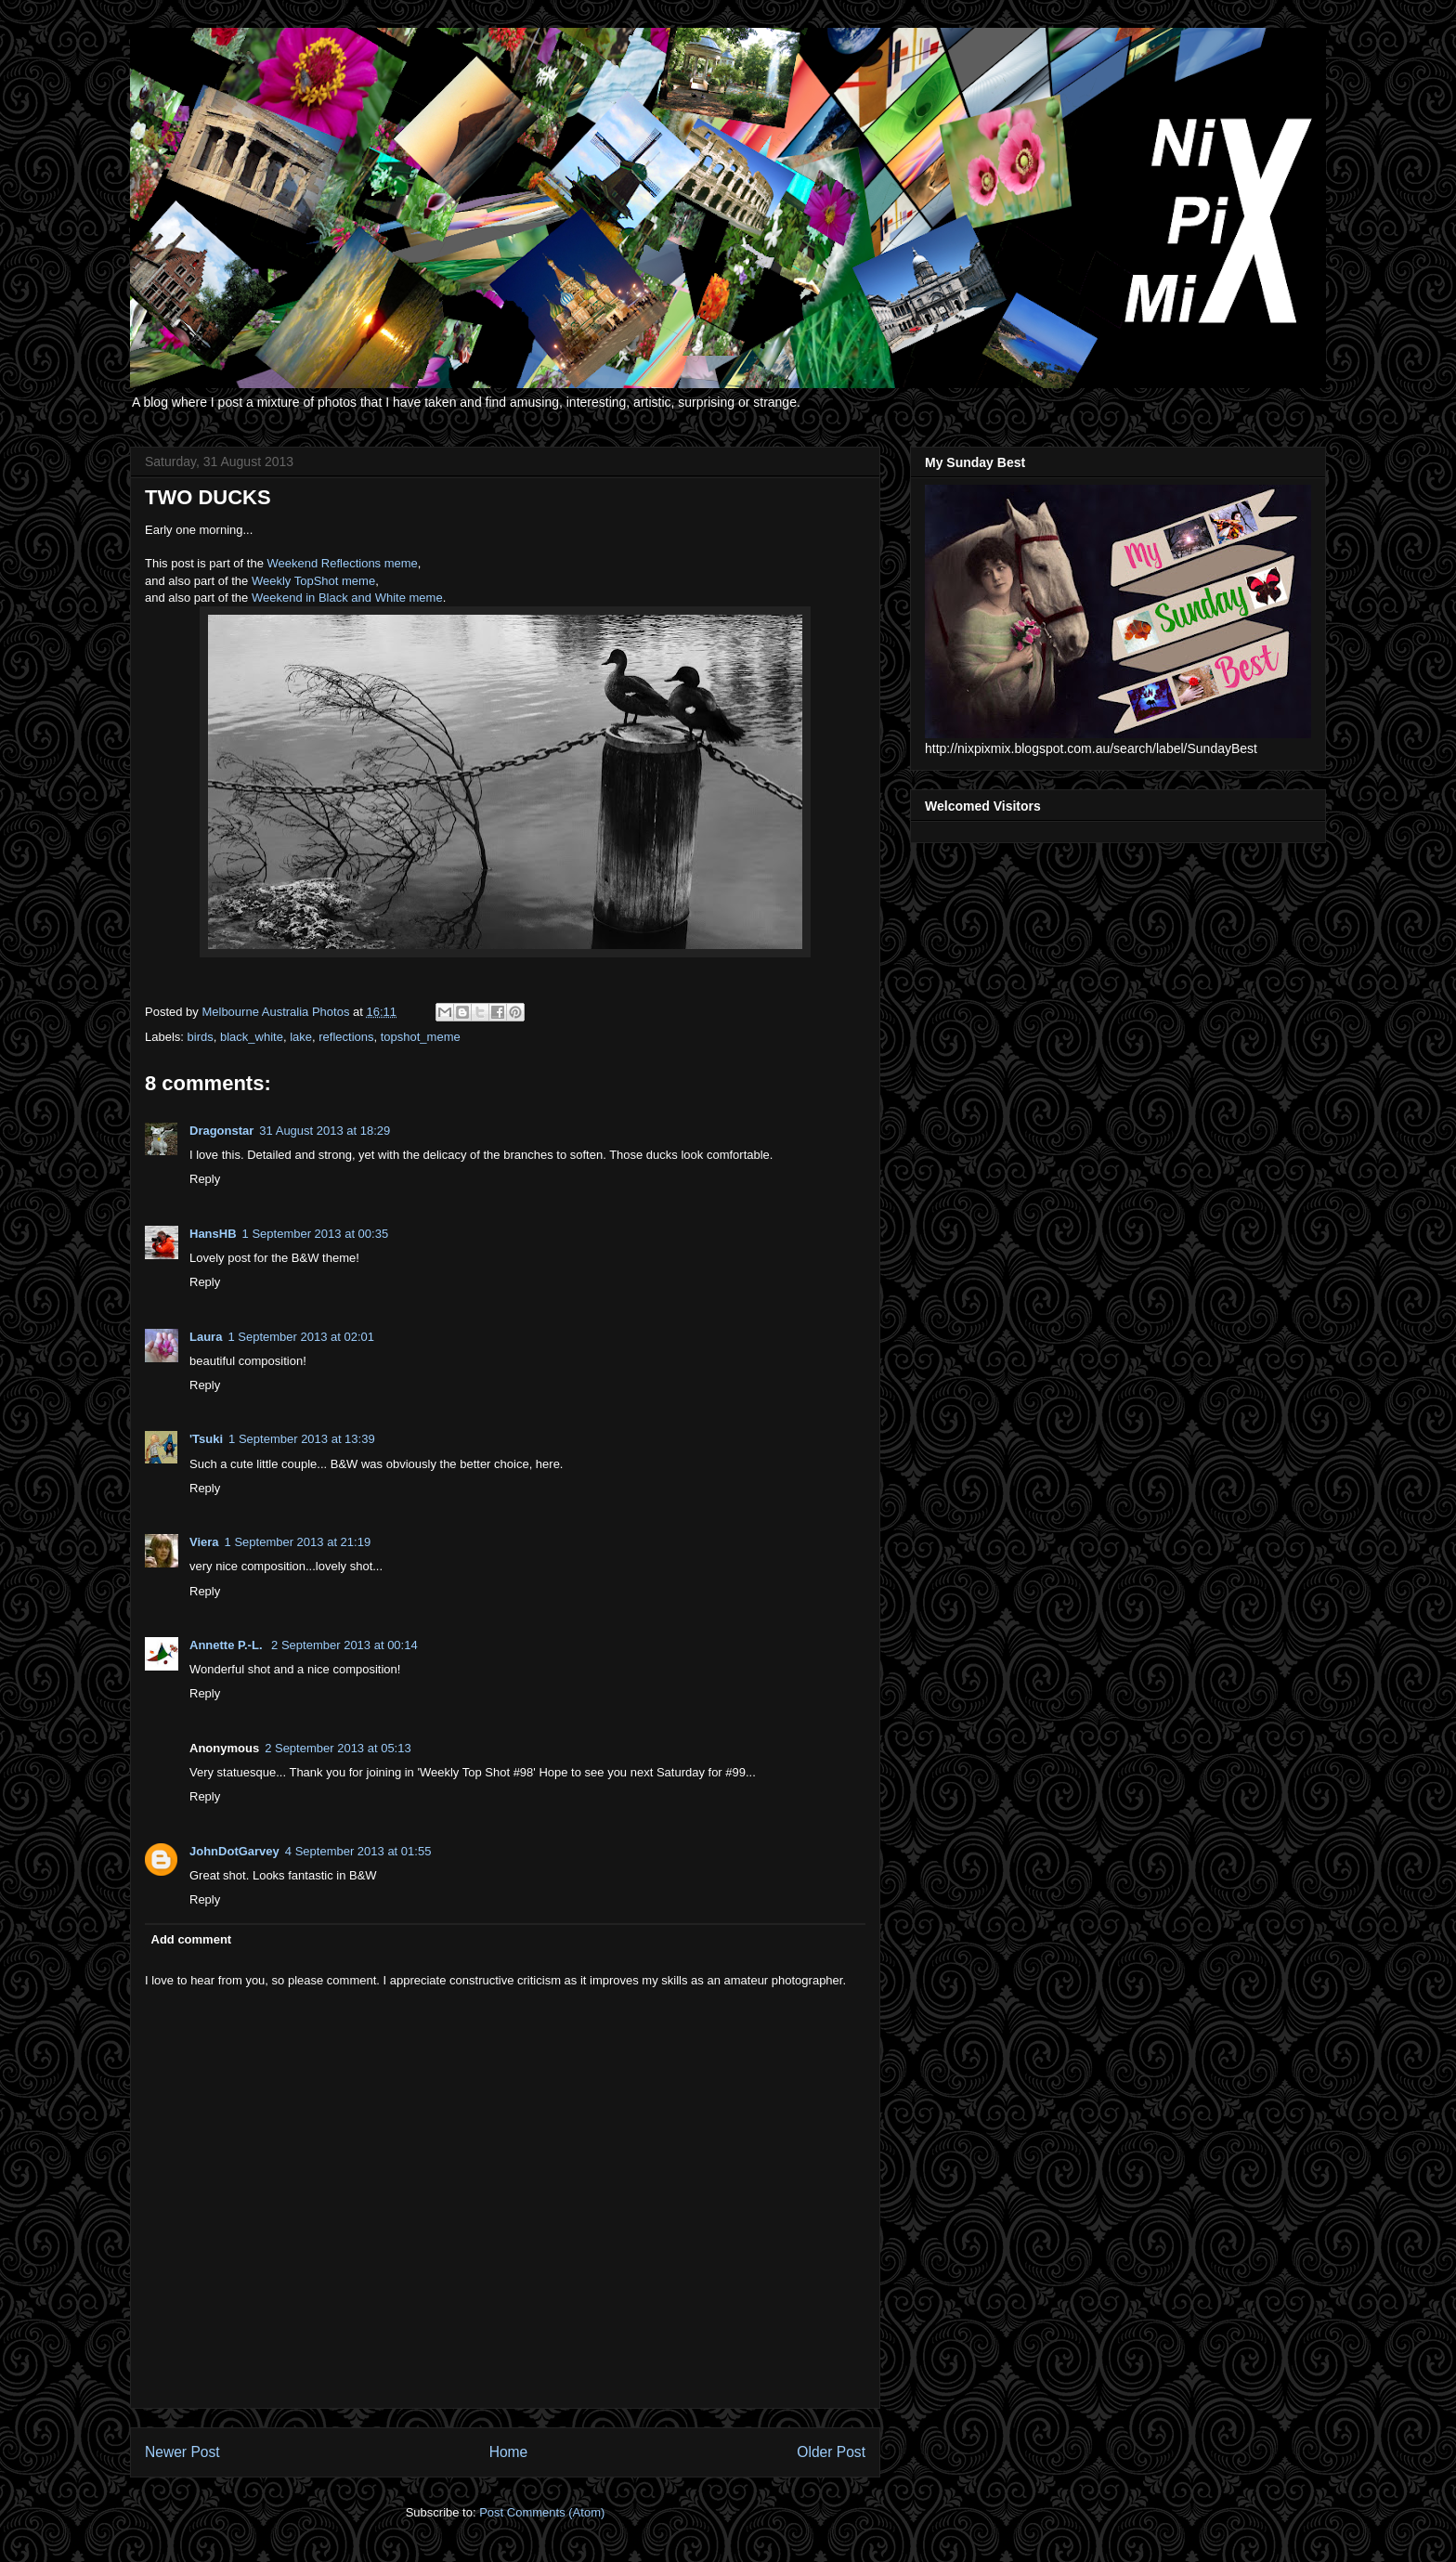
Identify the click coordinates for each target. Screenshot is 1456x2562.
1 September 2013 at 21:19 (298, 1542)
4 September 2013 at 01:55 (358, 1851)
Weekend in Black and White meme (347, 598)
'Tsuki (206, 1439)
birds (201, 1037)
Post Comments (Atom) (541, 2512)
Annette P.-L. (227, 1645)
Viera (204, 1542)
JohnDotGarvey (234, 1851)
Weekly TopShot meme (313, 581)
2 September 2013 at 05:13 (338, 1748)
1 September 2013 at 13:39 (301, 1439)
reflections (345, 1037)
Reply (204, 1179)
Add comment (191, 1939)
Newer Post (182, 2452)
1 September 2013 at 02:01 (301, 1337)
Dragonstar (221, 1131)
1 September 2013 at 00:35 (315, 1234)
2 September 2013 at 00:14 (344, 1645)
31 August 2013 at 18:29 (324, 1131)
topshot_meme (421, 1037)
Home (508, 2452)
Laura (205, 1337)
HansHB (213, 1234)
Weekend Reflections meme (342, 563)
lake (301, 1037)
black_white (251, 1037)
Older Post (831, 2452)
